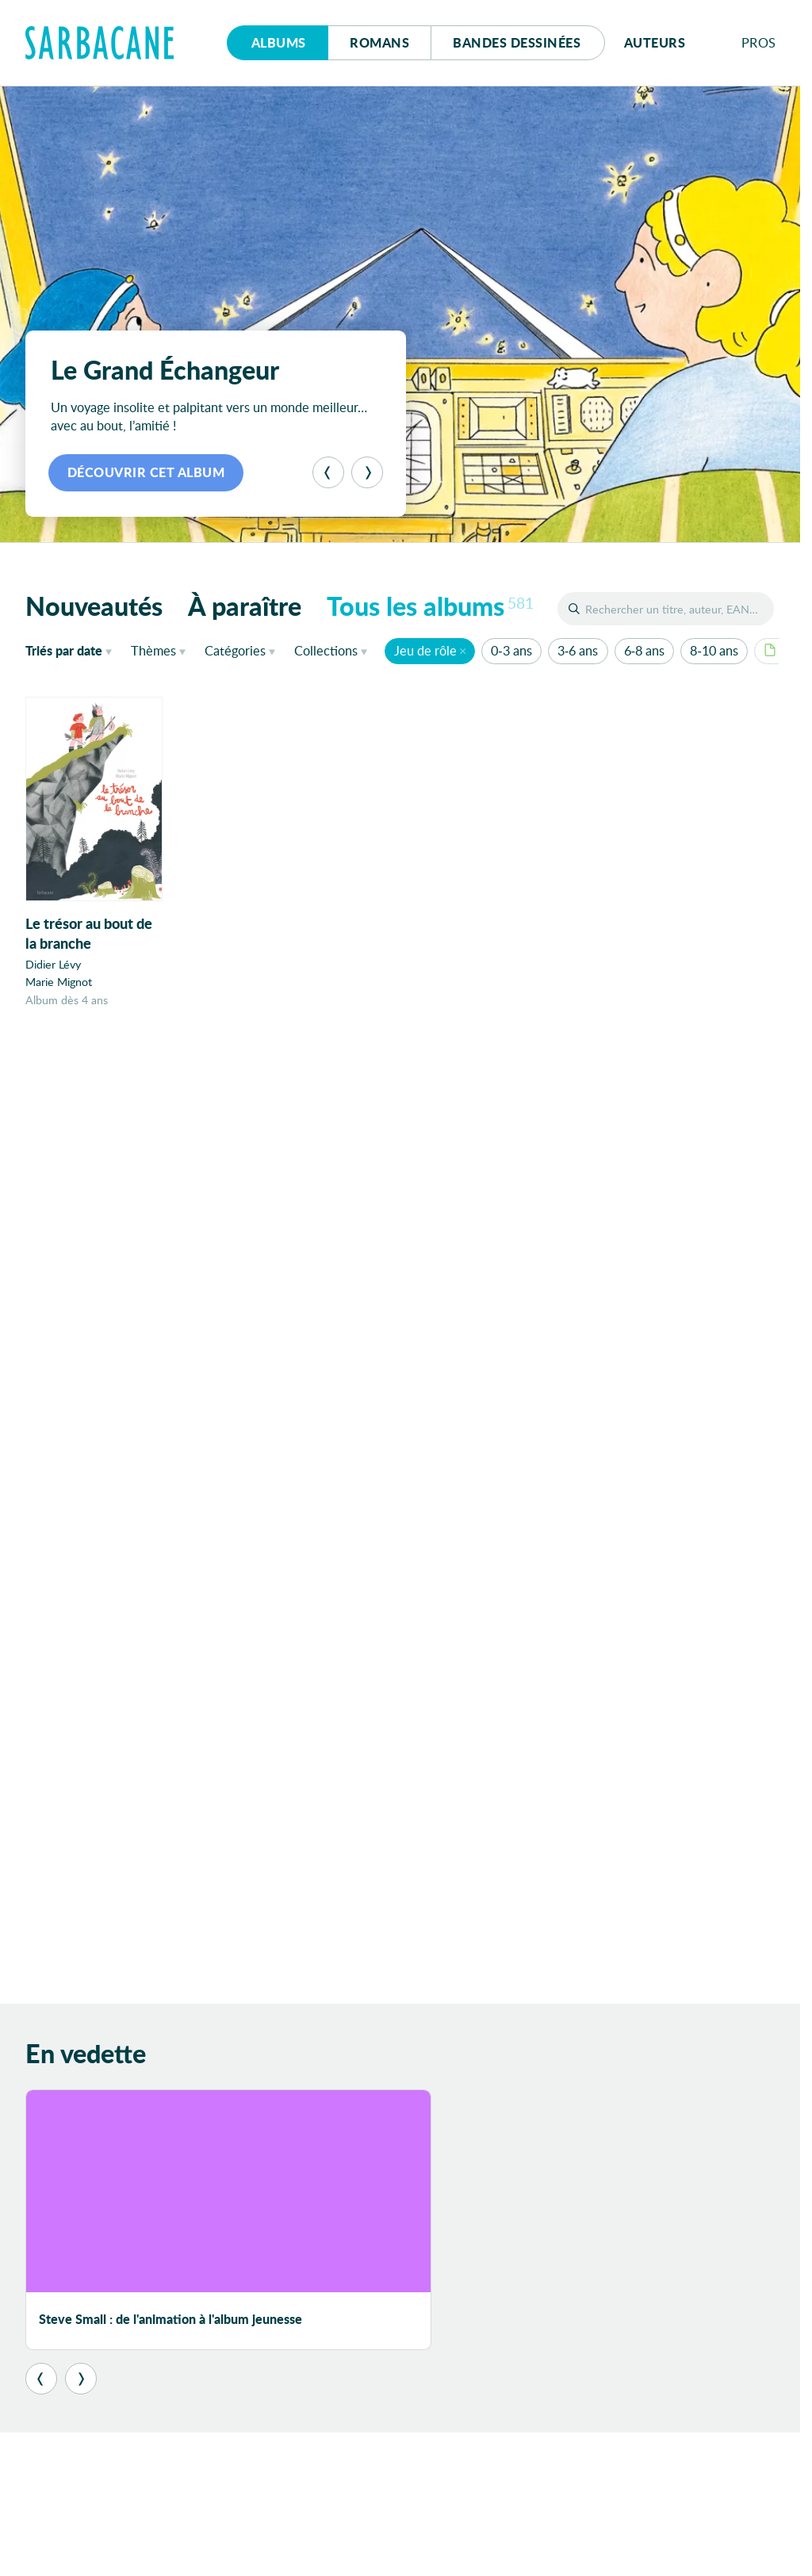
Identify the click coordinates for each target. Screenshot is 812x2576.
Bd (516, 42)
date (71, 649)
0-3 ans (511, 650)
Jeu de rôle (425, 650)
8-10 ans (713, 650)
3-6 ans (577, 650)
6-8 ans (644, 650)
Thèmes (153, 650)
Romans (379, 42)
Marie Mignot (58, 982)
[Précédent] (328, 472)
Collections (326, 650)
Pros (758, 42)
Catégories (235, 650)
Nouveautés (94, 605)
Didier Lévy (53, 965)
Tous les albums (430, 605)
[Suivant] (367, 472)
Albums (278, 42)
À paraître (244, 605)
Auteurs (655, 42)
